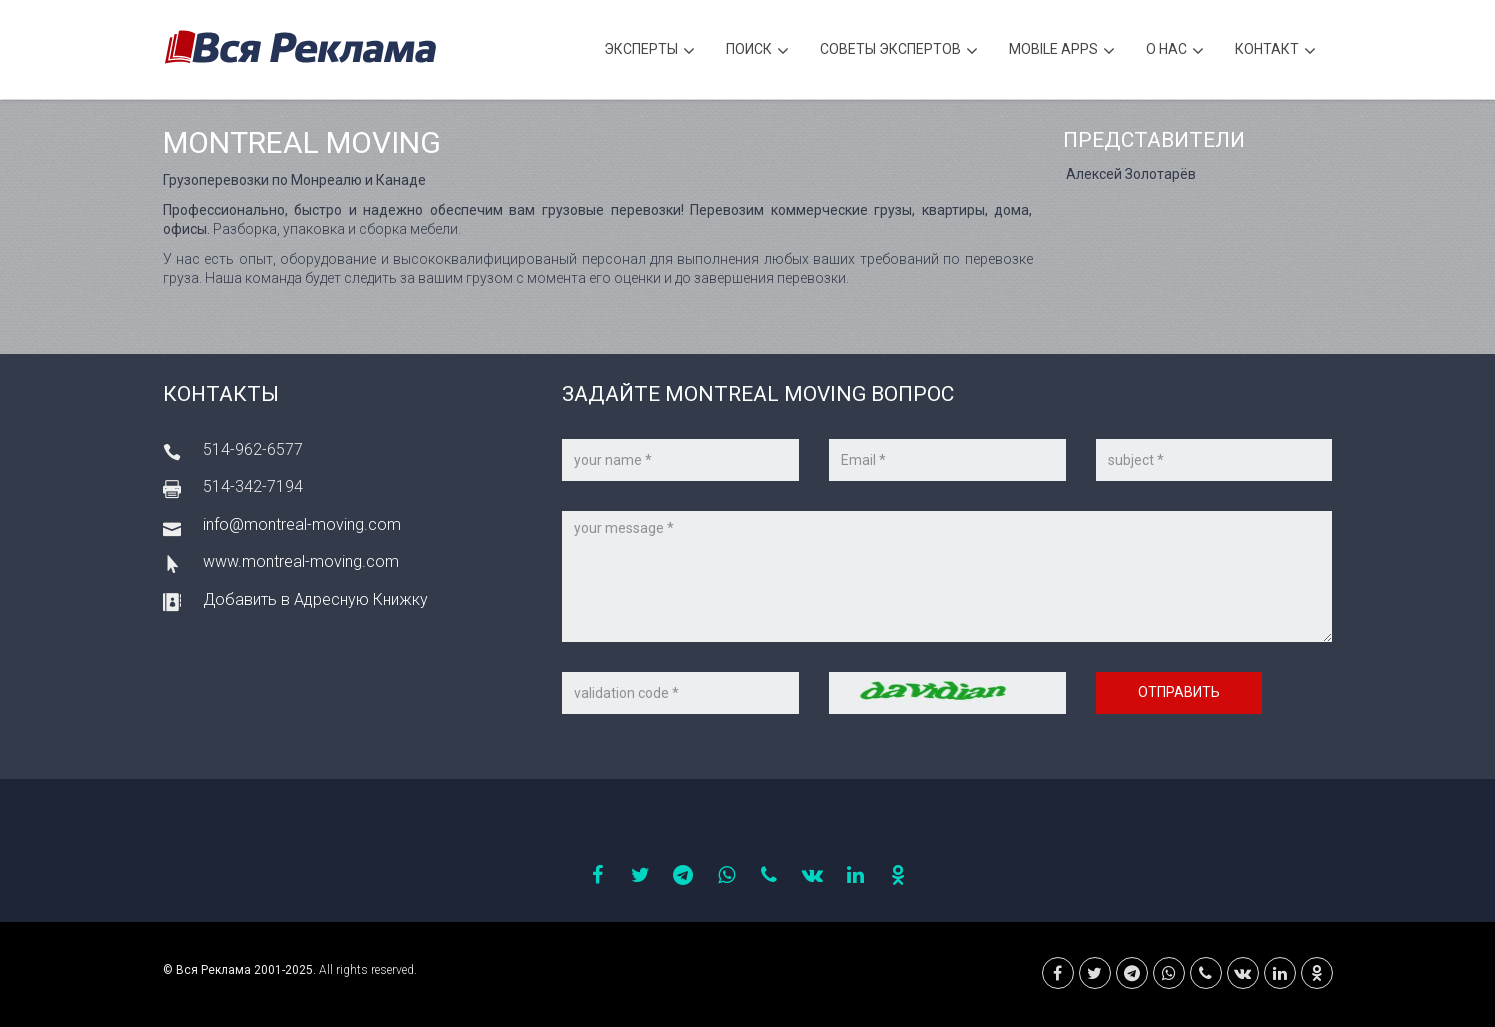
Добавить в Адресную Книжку (315, 599)
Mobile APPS (1062, 51)
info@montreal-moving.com (302, 524)
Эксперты (649, 51)
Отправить (1179, 692)
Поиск (757, 51)
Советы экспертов (899, 51)
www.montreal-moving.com (301, 561)
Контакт (1275, 51)
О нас (1175, 51)
